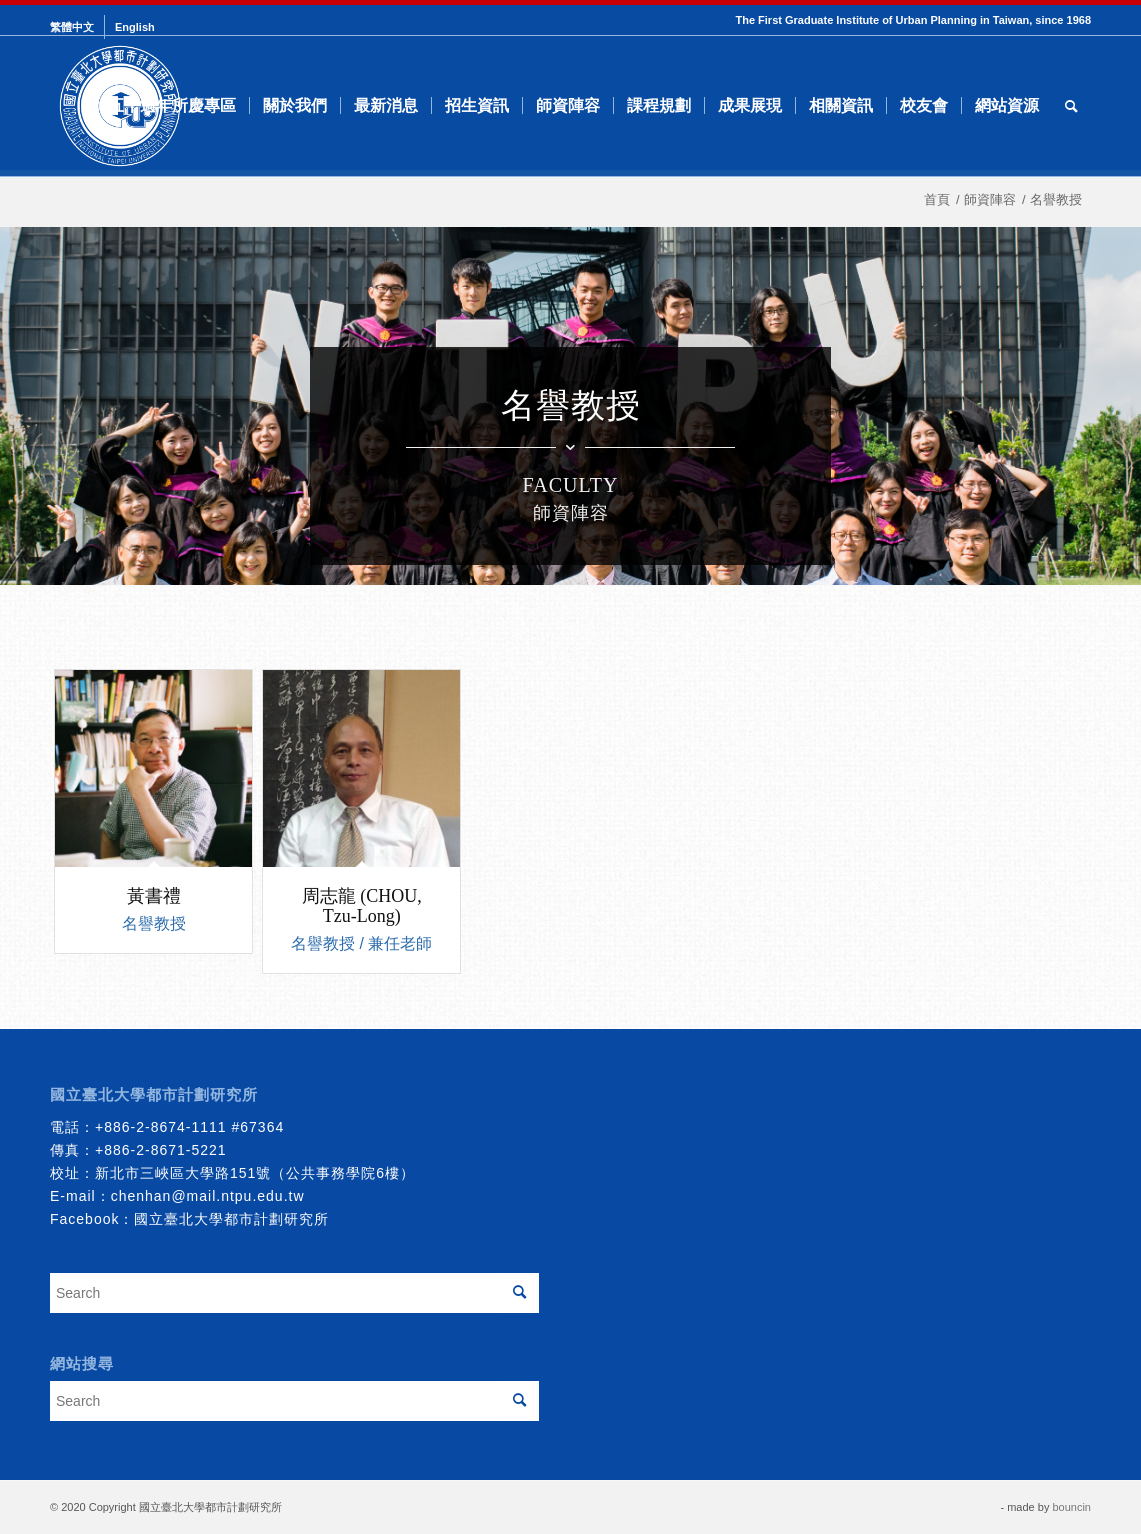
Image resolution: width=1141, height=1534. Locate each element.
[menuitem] (77, 27)
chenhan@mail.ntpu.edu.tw (208, 1196)
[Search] (1071, 106)
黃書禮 (154, 896)
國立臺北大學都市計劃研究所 (231, 1219)
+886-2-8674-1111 (161, 1127)
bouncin (1071, 1507)
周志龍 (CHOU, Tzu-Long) (362, 906)
